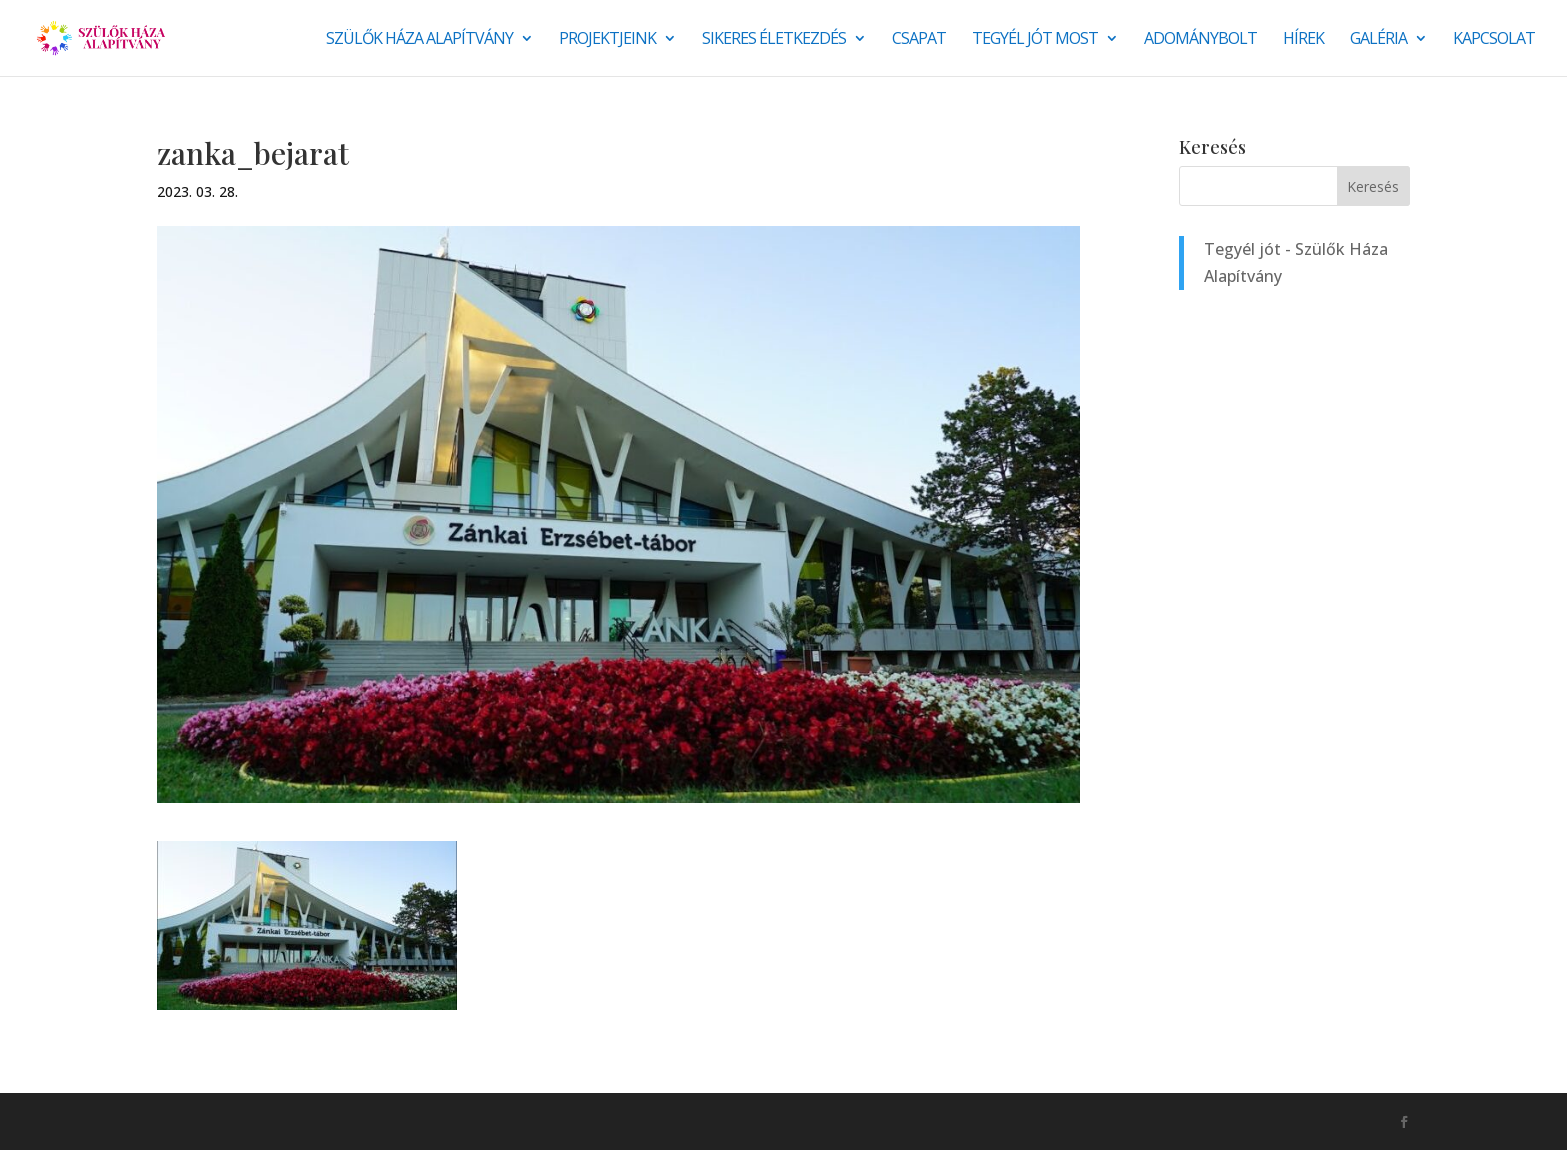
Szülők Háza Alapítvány (419, 40)
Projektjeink (607, 40)
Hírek (1303, 40)
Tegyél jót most (1035, 40)
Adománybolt (1200, 40)
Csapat (919, 40)
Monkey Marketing (264, 1121)
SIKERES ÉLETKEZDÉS (774, 40)
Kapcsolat (1494, 40)
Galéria (1378, 40)
